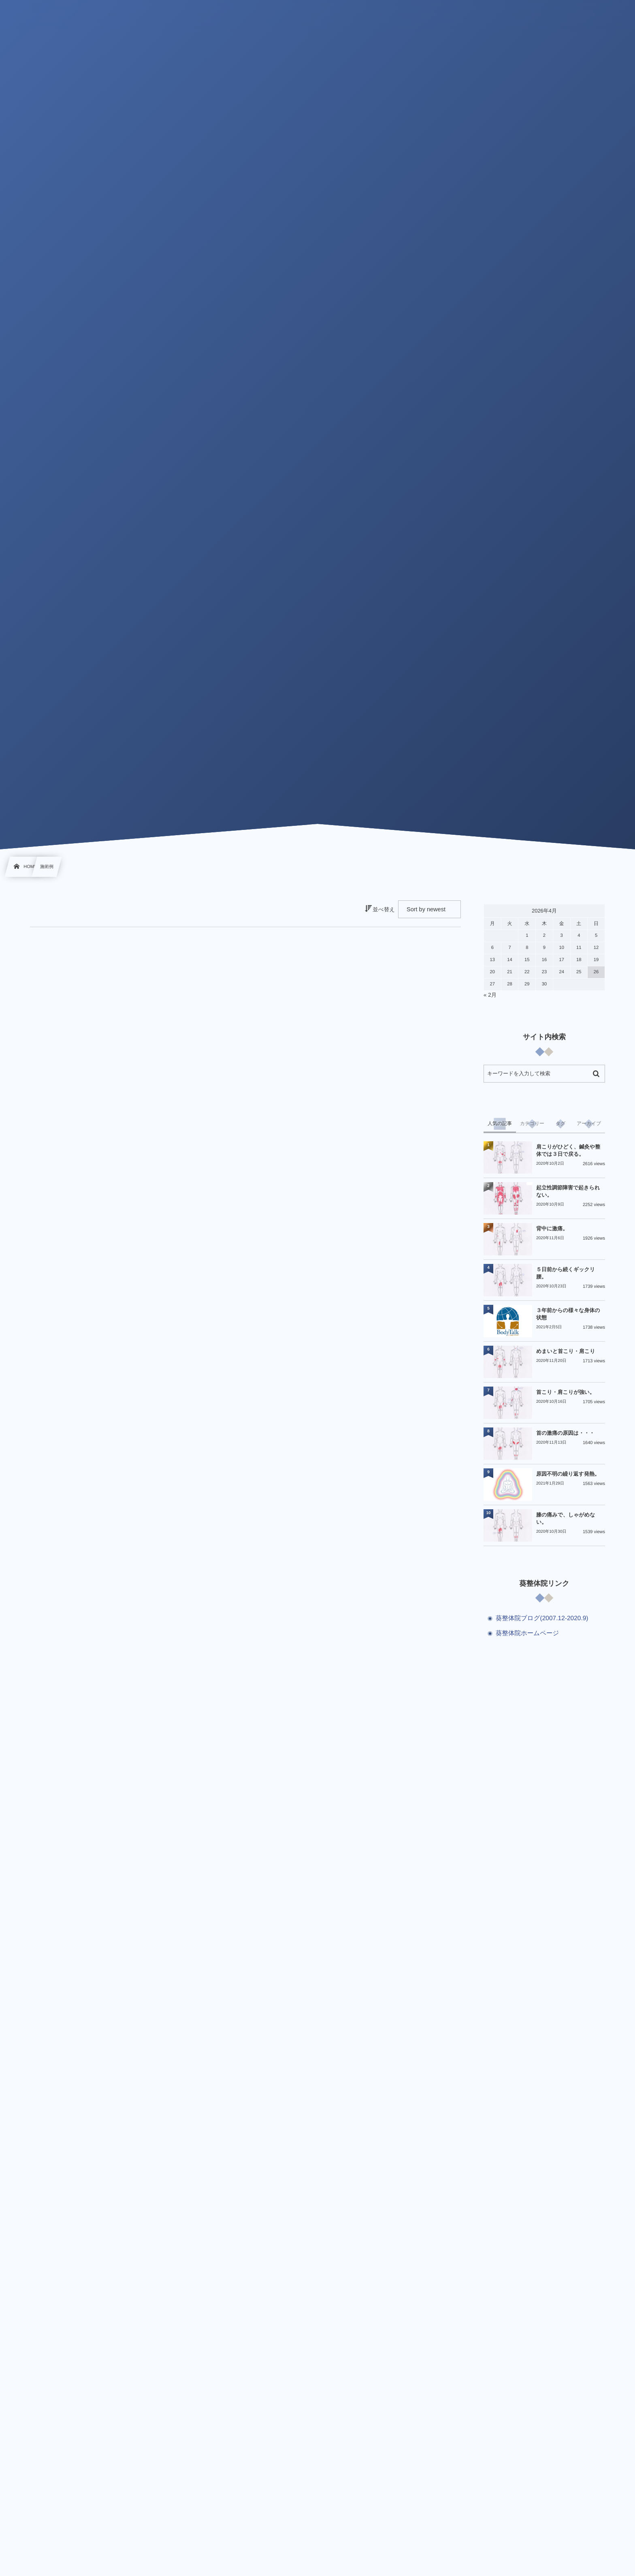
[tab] (500, 1124)
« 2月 (490, 995)
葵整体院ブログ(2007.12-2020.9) (542, 1618)
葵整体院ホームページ (527, 1633)
